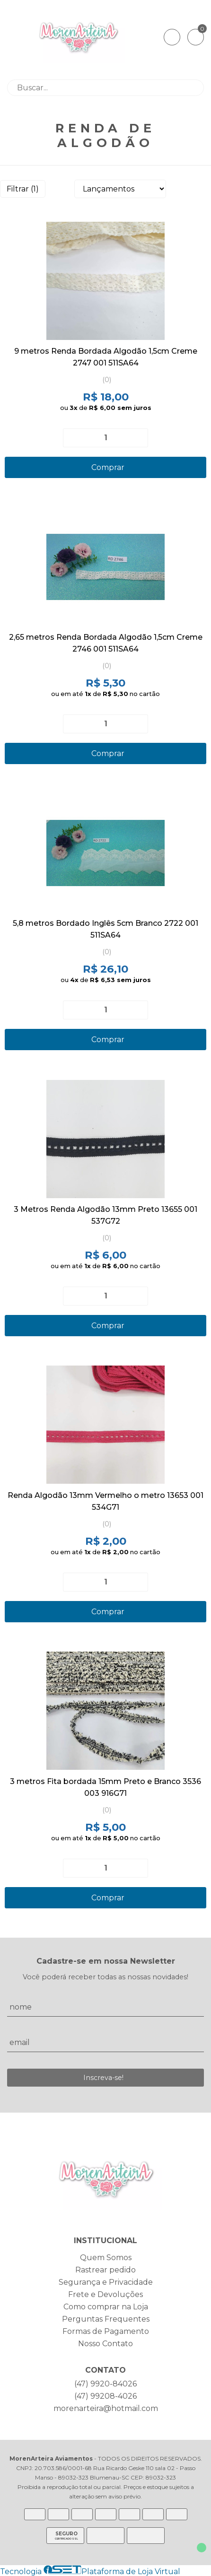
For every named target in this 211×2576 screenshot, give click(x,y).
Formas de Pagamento (105, 2331)
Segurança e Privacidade (106, 2282)
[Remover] (74, 437)
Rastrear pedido (105, 2269)
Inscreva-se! (103, 2077)
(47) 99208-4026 (105, 2396)
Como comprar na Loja (105, 2306)
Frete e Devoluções (105, 2294)
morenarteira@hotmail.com (105, 2408)
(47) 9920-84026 (105, 2383)
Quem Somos (106, 2257)
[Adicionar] (137, 437)
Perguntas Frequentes (105, 2319)
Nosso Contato (105, 2343)
